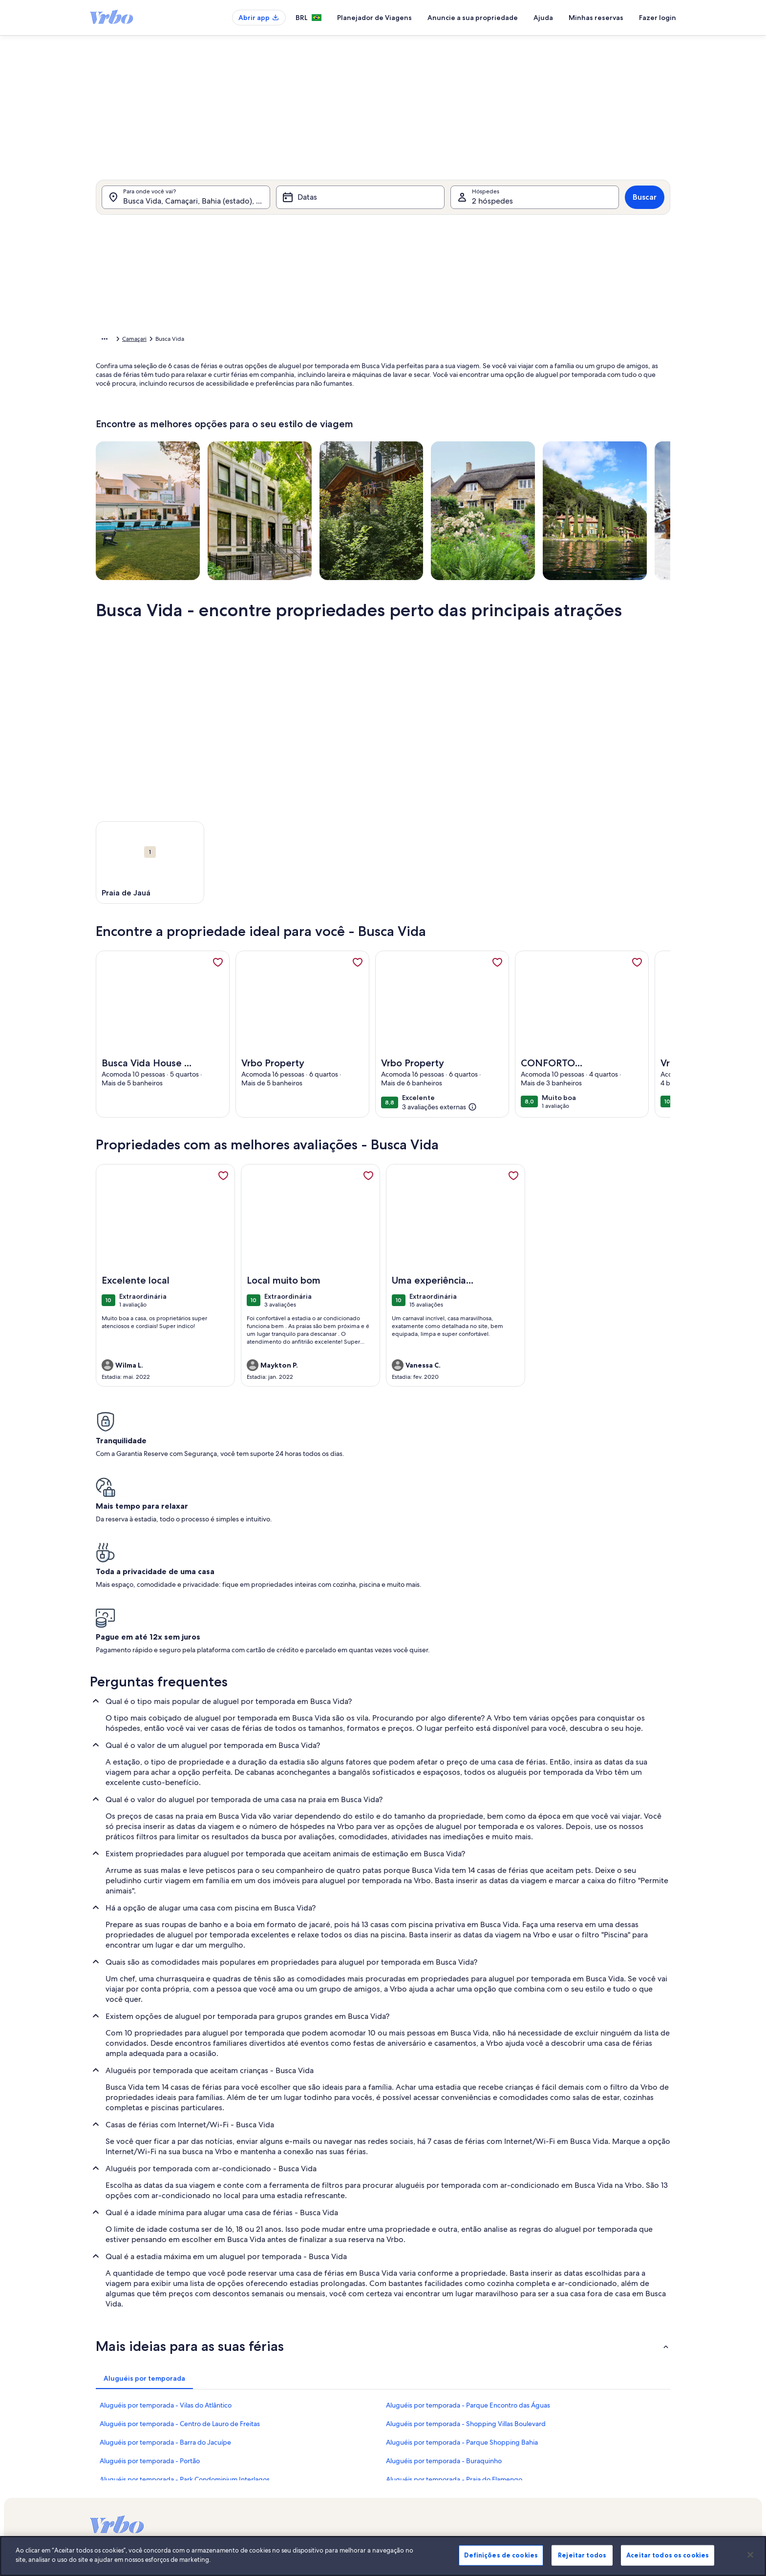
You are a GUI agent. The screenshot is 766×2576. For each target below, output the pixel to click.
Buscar (645, 209)
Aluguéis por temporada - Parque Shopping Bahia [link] (462, 2278)
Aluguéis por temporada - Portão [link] (150, 2297)
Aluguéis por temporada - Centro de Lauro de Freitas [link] (180, 2260)
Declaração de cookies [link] (321, 2491)
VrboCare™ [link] (104, 2429)
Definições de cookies (501, 2563)
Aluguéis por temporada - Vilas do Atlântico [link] (166, 2241)
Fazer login (657, 17)
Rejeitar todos (582, 2563)
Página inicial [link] (113, 340)
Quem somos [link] (309, 2413)
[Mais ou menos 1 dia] (342, 450)
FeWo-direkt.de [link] (515, 2445)
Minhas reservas (596, 17)
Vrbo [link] (500, 2413)
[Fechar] (750, 2563)
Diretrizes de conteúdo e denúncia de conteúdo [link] (356, 2507)
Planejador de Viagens (374, 17)
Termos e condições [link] (318, 2460)
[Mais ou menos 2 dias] (377, 450)
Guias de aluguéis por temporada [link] (134, 2476)
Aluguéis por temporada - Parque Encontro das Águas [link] (468, 2241)
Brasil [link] (219, 340)
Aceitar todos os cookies (667, 2563)
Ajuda (543, 17)
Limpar (541, 479)
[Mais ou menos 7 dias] (449, 450)
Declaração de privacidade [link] (327, 2476)
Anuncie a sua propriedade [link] (126, 2413)
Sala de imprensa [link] (315, 2445)
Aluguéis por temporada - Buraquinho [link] (444, 2297)
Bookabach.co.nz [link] (516, 2460)
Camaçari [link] (270, 340)
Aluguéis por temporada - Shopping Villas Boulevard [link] (466, 2260)
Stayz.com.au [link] (511, 2476)
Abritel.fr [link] (505, 2429)
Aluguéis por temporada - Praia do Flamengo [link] (454, 2315)
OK (577, 479)
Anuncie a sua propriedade (472, 17)
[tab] (355, 238)
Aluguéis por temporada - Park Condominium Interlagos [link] (185, 2315)
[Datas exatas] (302, 450)
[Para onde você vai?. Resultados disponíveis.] (186, 210)
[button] (354, 317)
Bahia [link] (242, 340)
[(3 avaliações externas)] (439, 1121)
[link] (218, 977)
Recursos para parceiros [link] (121, 2460)
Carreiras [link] (303, 2429)
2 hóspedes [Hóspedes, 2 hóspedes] (492, 213)
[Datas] (360, 210)
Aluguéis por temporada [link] (171, 340)
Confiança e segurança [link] (119, 2445)
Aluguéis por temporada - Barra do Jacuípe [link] (165, 2278)
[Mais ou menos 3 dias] (413, 450)
